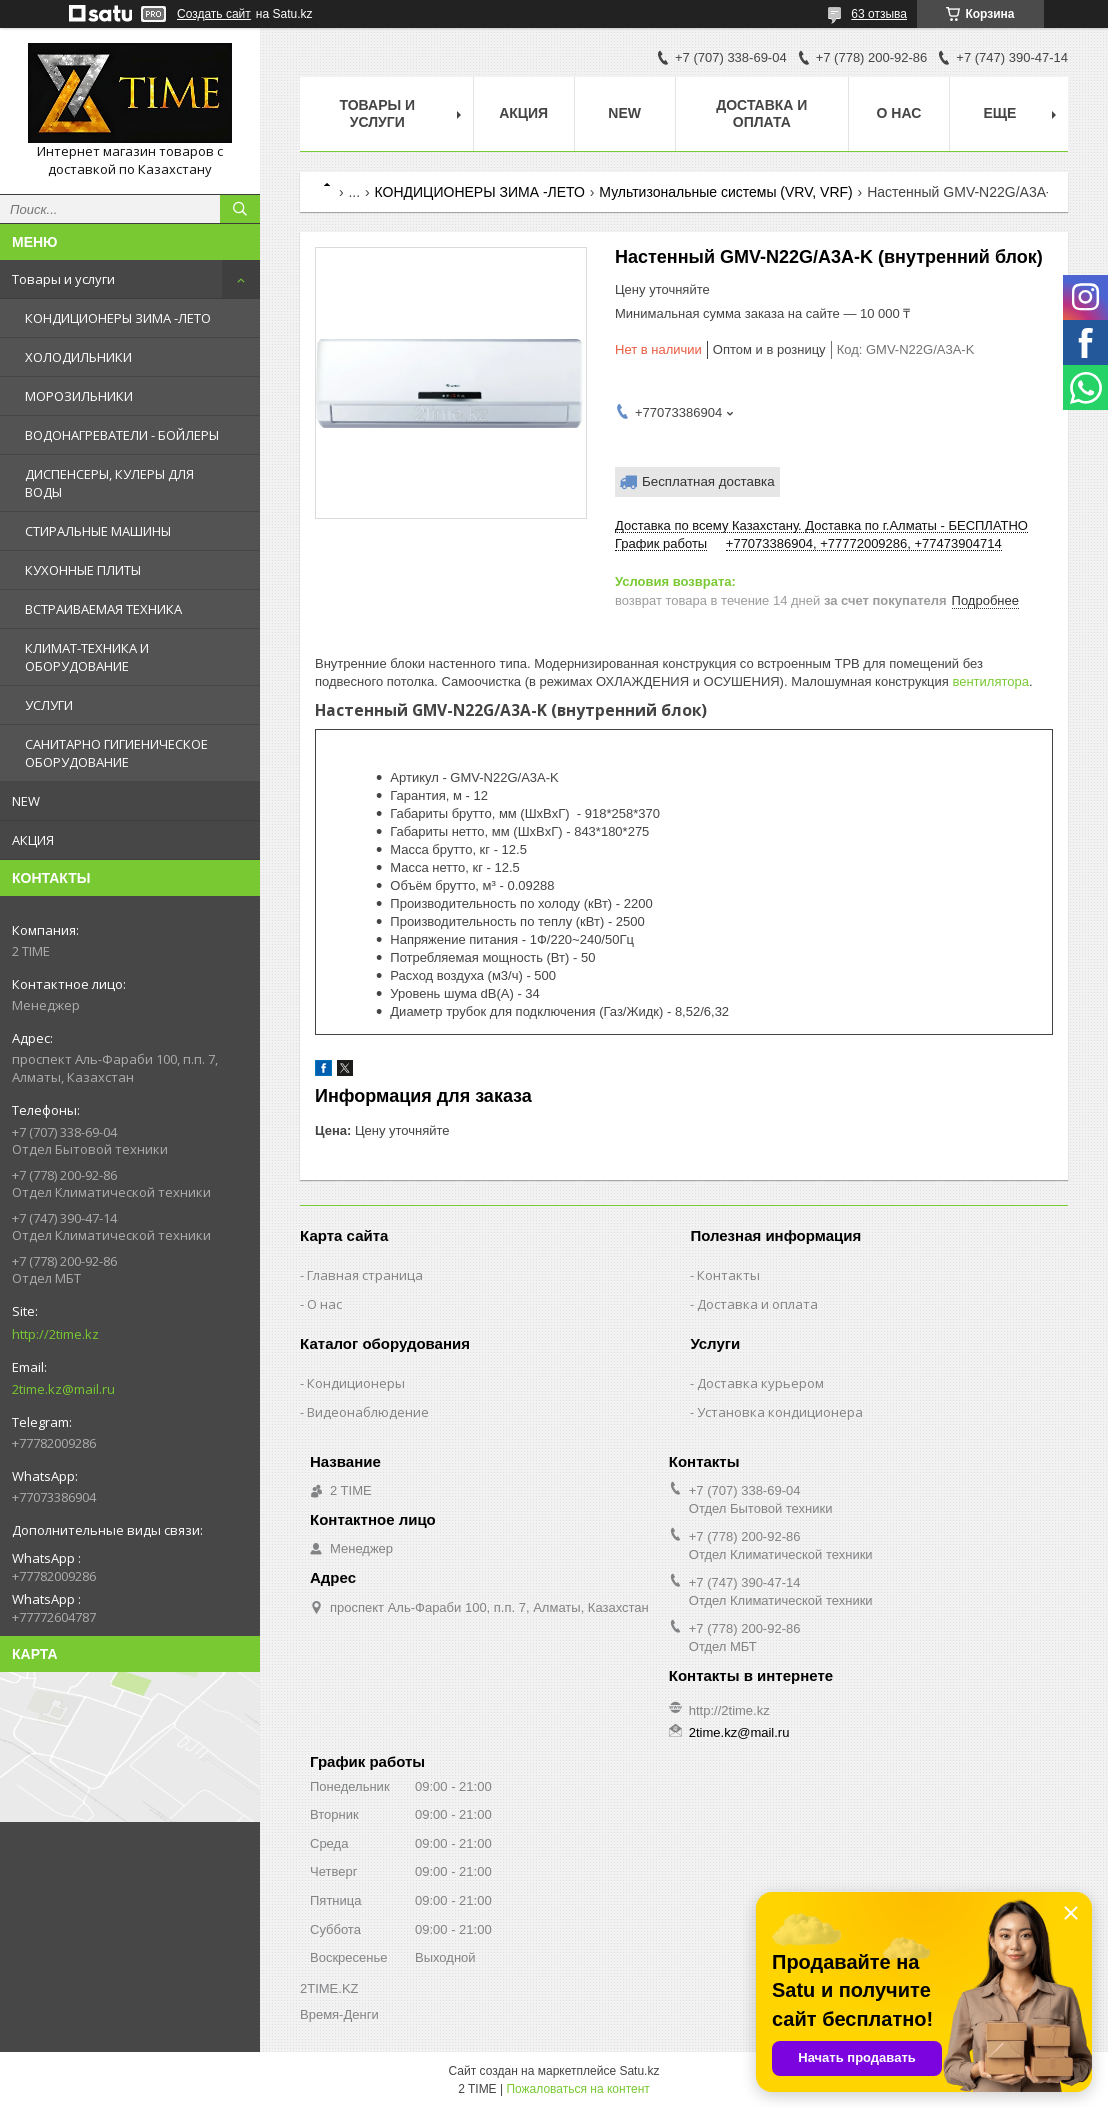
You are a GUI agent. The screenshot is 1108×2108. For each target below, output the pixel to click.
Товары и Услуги (378, 113)
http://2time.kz (55, 1334)
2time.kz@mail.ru (63, 1389)
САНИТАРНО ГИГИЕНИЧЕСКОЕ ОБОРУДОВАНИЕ (116, 753)
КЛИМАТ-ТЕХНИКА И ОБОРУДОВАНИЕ (87, 657)
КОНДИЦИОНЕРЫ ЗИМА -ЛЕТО (118, 318)
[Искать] (240, 209)
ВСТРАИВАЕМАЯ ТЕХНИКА (103, 609)
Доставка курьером (760, 1383)
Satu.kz (639, 2071)
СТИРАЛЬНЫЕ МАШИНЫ (98, 531)
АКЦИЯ (33, 840)
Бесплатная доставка (708, 481)
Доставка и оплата (761, 113)
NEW (26, 801)
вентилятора (990, 681)
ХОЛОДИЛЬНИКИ (78, 357)
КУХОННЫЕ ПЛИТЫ (83, 570)
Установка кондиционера (780, 1412)
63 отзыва (879, 14)
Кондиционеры (356, 1383)
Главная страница (365, 1275)
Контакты (728, 1275)
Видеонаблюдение (368, 1412)
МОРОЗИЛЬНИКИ (79, 396)
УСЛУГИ (49, 705)
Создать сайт (214, 14)
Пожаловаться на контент (577, 2089)
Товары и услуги (63, 279)
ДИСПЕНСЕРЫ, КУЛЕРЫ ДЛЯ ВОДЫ (109, 483)
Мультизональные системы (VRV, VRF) (725, 192)
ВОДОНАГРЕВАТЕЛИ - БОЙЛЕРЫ (122, 435)
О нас (899, 113)
